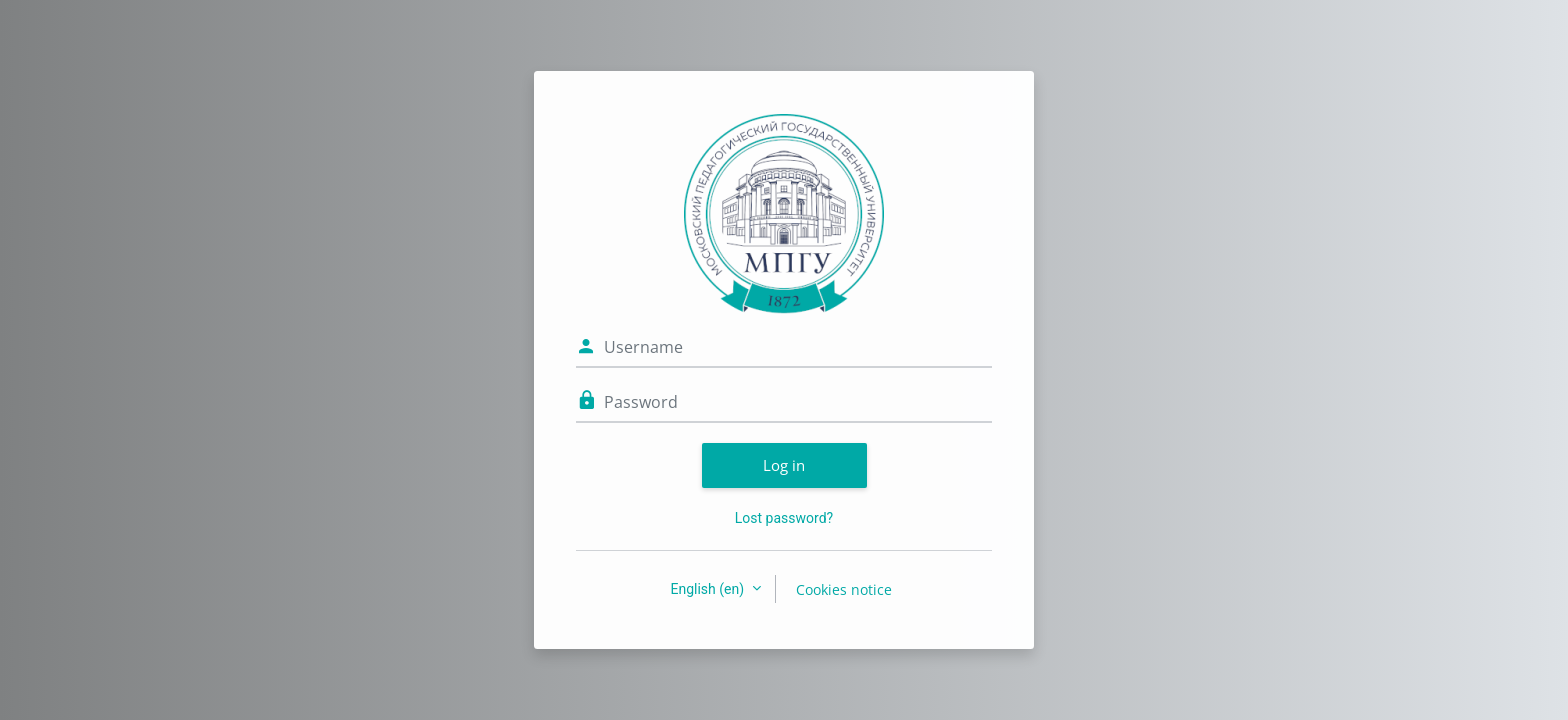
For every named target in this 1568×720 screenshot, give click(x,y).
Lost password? (784, 518)
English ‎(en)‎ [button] (708, 589)
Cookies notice (844, 589)
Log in (784, 465)
